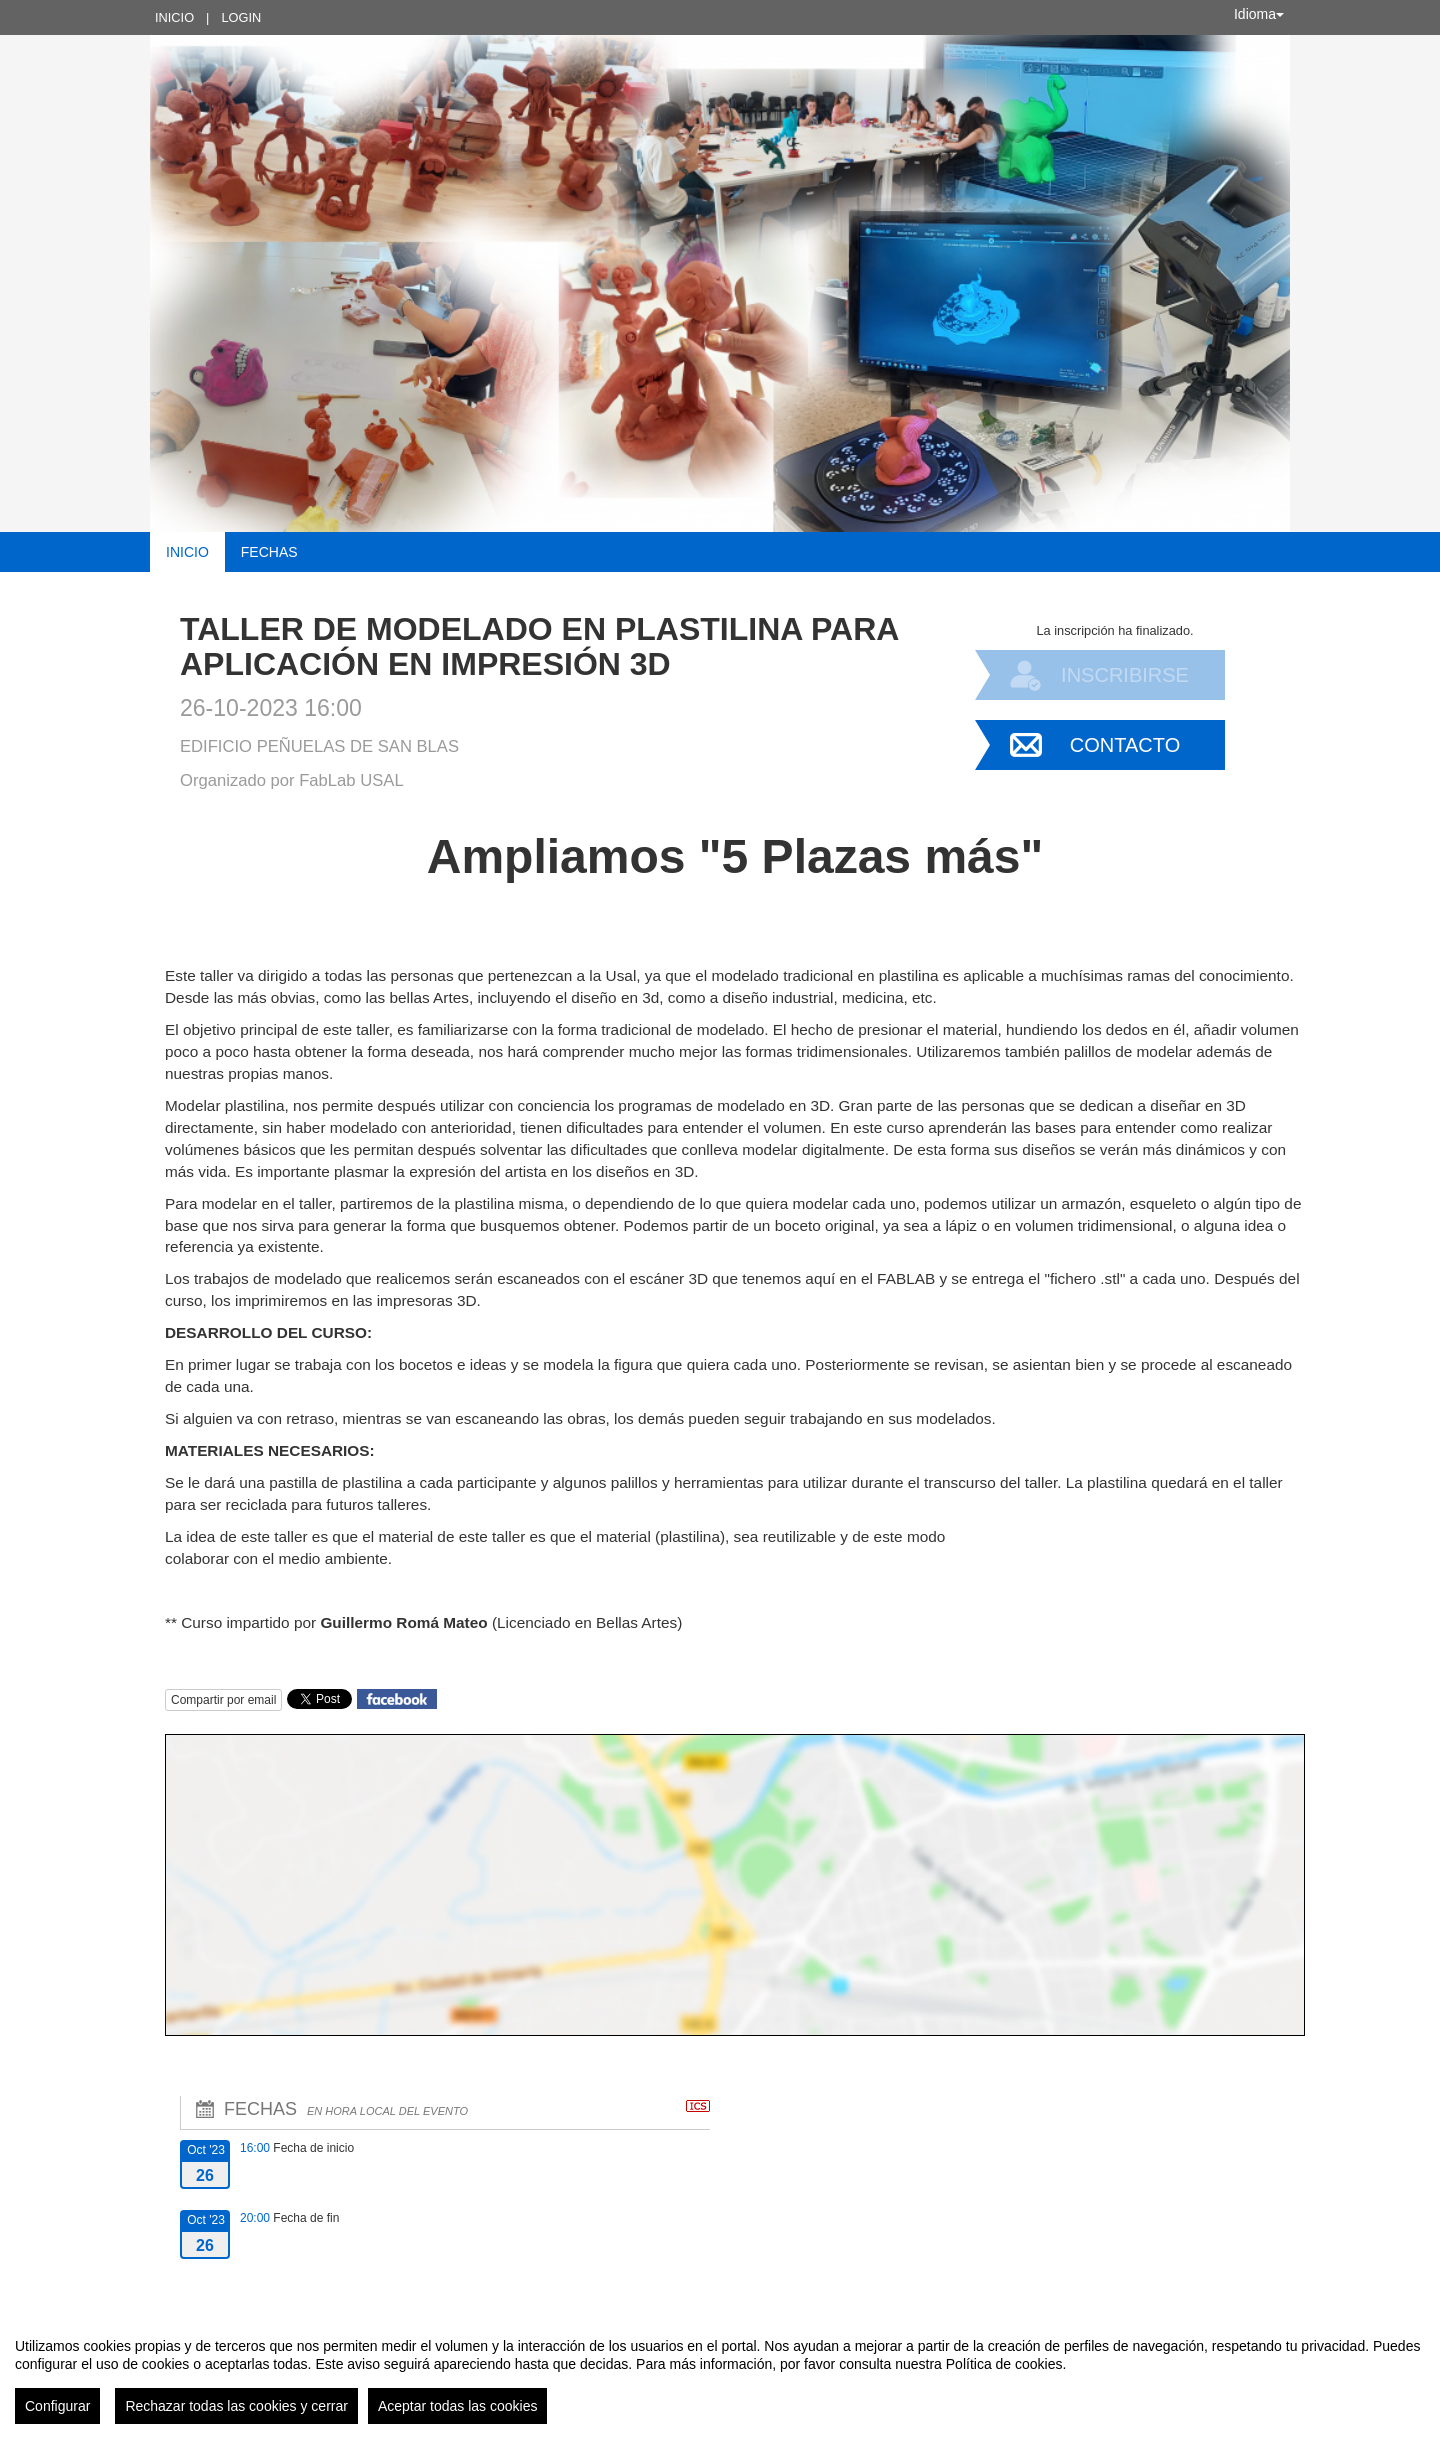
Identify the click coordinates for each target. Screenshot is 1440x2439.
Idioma (1259, 14)
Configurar (57, 2406)
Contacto (1125, 745)
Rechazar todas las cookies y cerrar (236, 2406)
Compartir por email (223, 1700)
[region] (720, 2373)
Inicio (174, 17)
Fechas (269, 552)
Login (241, 17)
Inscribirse (1125, 675)
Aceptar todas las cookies (458, 2406)
